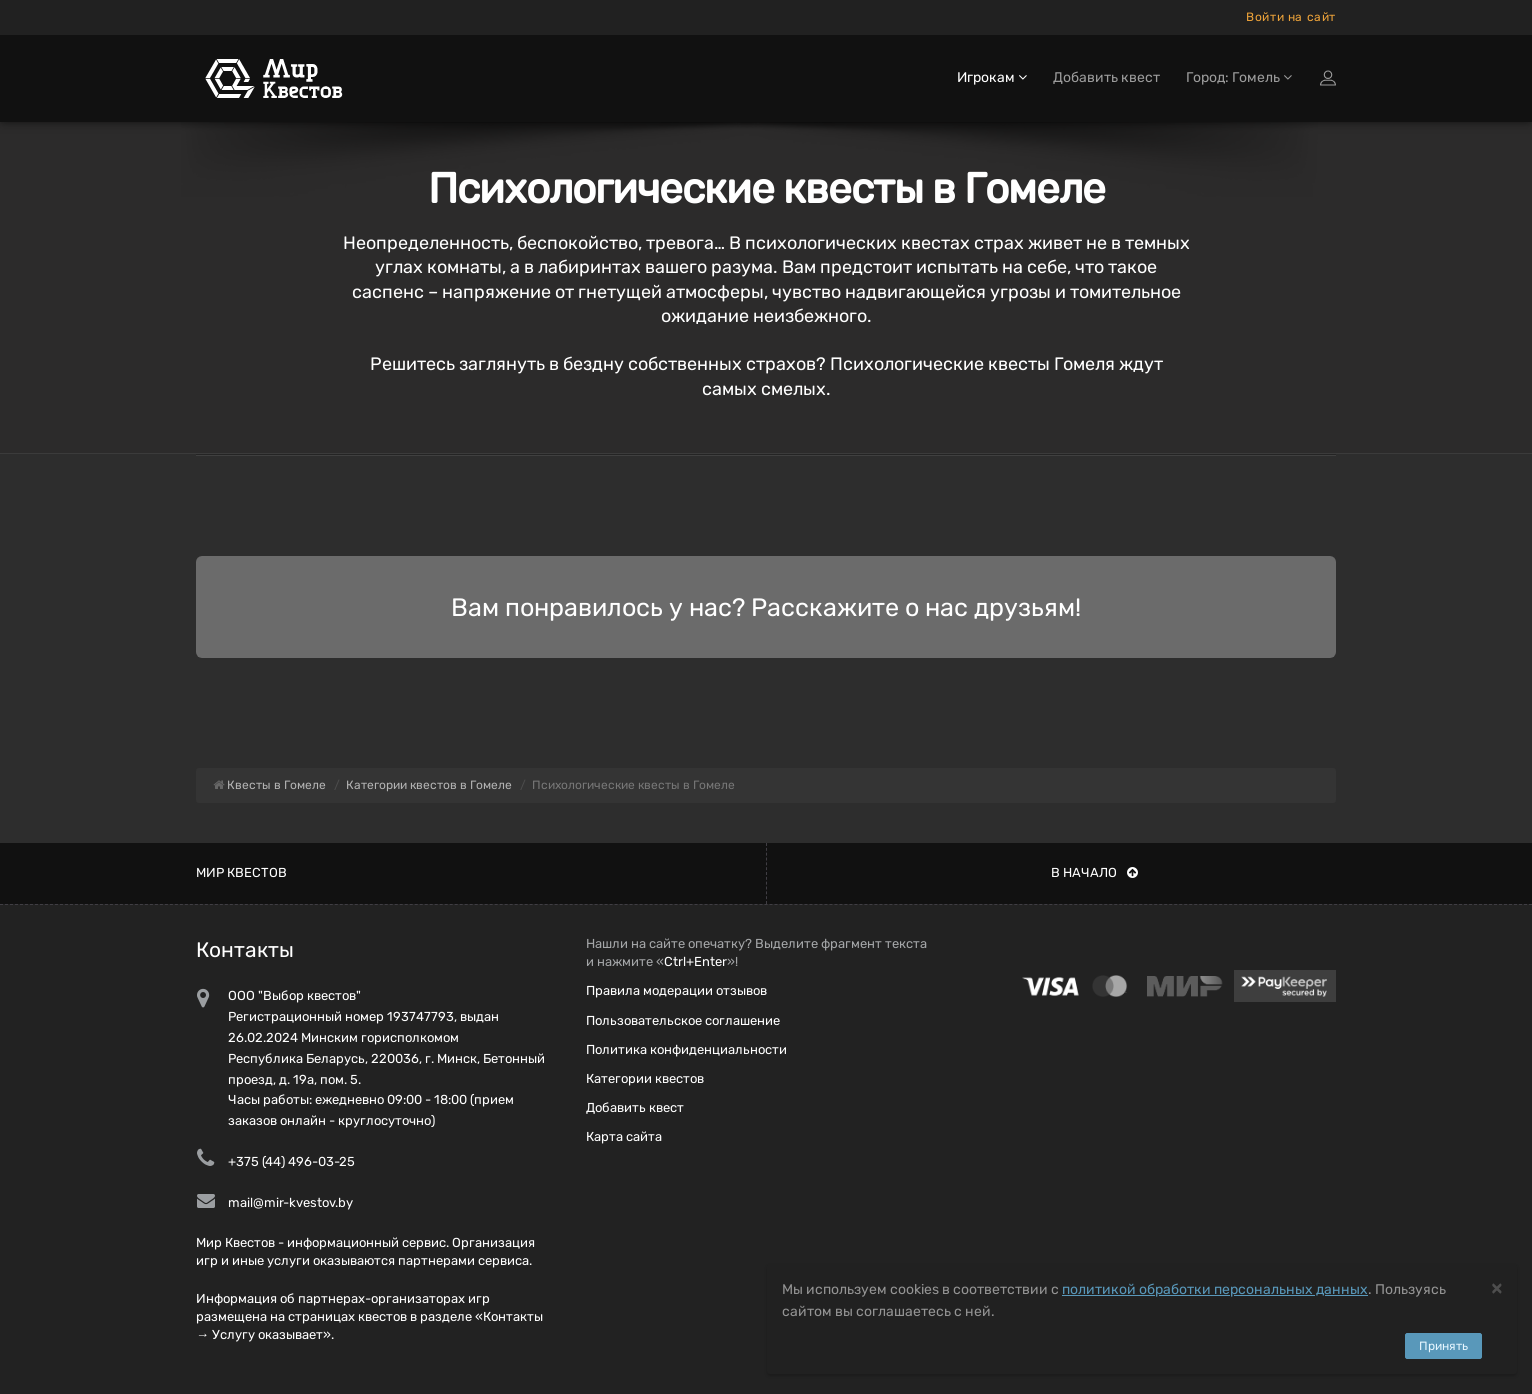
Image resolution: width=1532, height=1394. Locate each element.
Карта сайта (624, 1136)
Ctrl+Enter (695, 961)
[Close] (1497, 1287)
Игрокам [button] (992, 77)
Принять (1443, 1346)
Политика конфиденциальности (686, 1049)
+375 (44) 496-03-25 (291, 1161)
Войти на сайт (1291, 17)
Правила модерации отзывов (676, 990)
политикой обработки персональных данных (1215, 1289)
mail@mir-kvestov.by (290, 1202)
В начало (1094, 872)
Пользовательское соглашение (683, 1020)
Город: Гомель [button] (1239, 77)
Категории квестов (645, 1078)
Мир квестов (241, 872)
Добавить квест (1106, 77)
